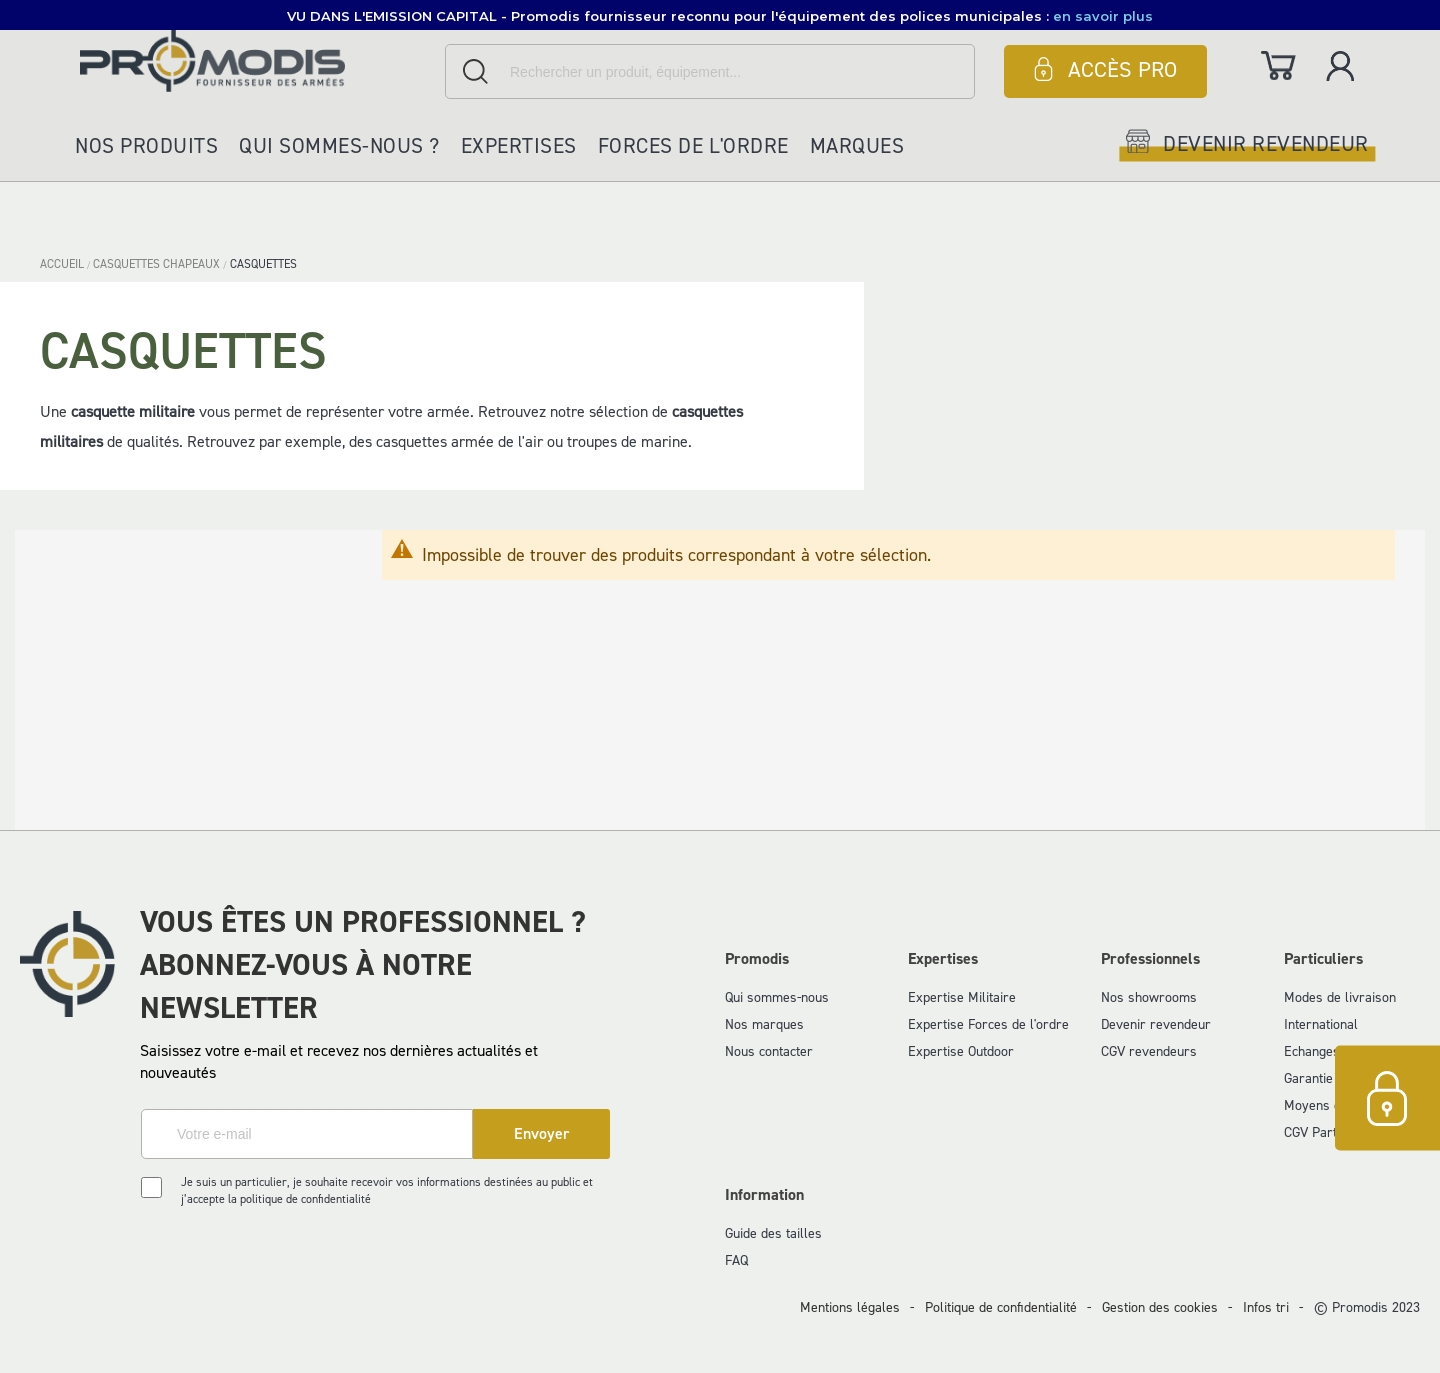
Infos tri (1266, 1307)
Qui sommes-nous (777, 997)
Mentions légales (850, 1307)
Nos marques (764, 1024)
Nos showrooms (1149, 997)
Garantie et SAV (1330, 1078)
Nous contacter (769, 1051)
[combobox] (710, 71)
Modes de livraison (1340, 997)
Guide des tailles (773, 1233)
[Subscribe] (541, 1134)
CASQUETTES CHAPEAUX (158, 264)
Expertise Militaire (962, 997)
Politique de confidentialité (1001, 1307)
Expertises (519, 146)
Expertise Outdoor (961, 1051)
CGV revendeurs (1149, 1051)
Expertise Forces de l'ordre (988, 1024)
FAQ (736, 1260)
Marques (857, 146)
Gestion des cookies (1160, 1307)
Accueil (63, 264)
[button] (720, 15)
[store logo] (257, 60)
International (1321, 1024)
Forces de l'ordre (693, 146)
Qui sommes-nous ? (339, 146)
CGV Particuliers (1332, 1132)
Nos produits (146, 146)
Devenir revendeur (1156, 1024)
